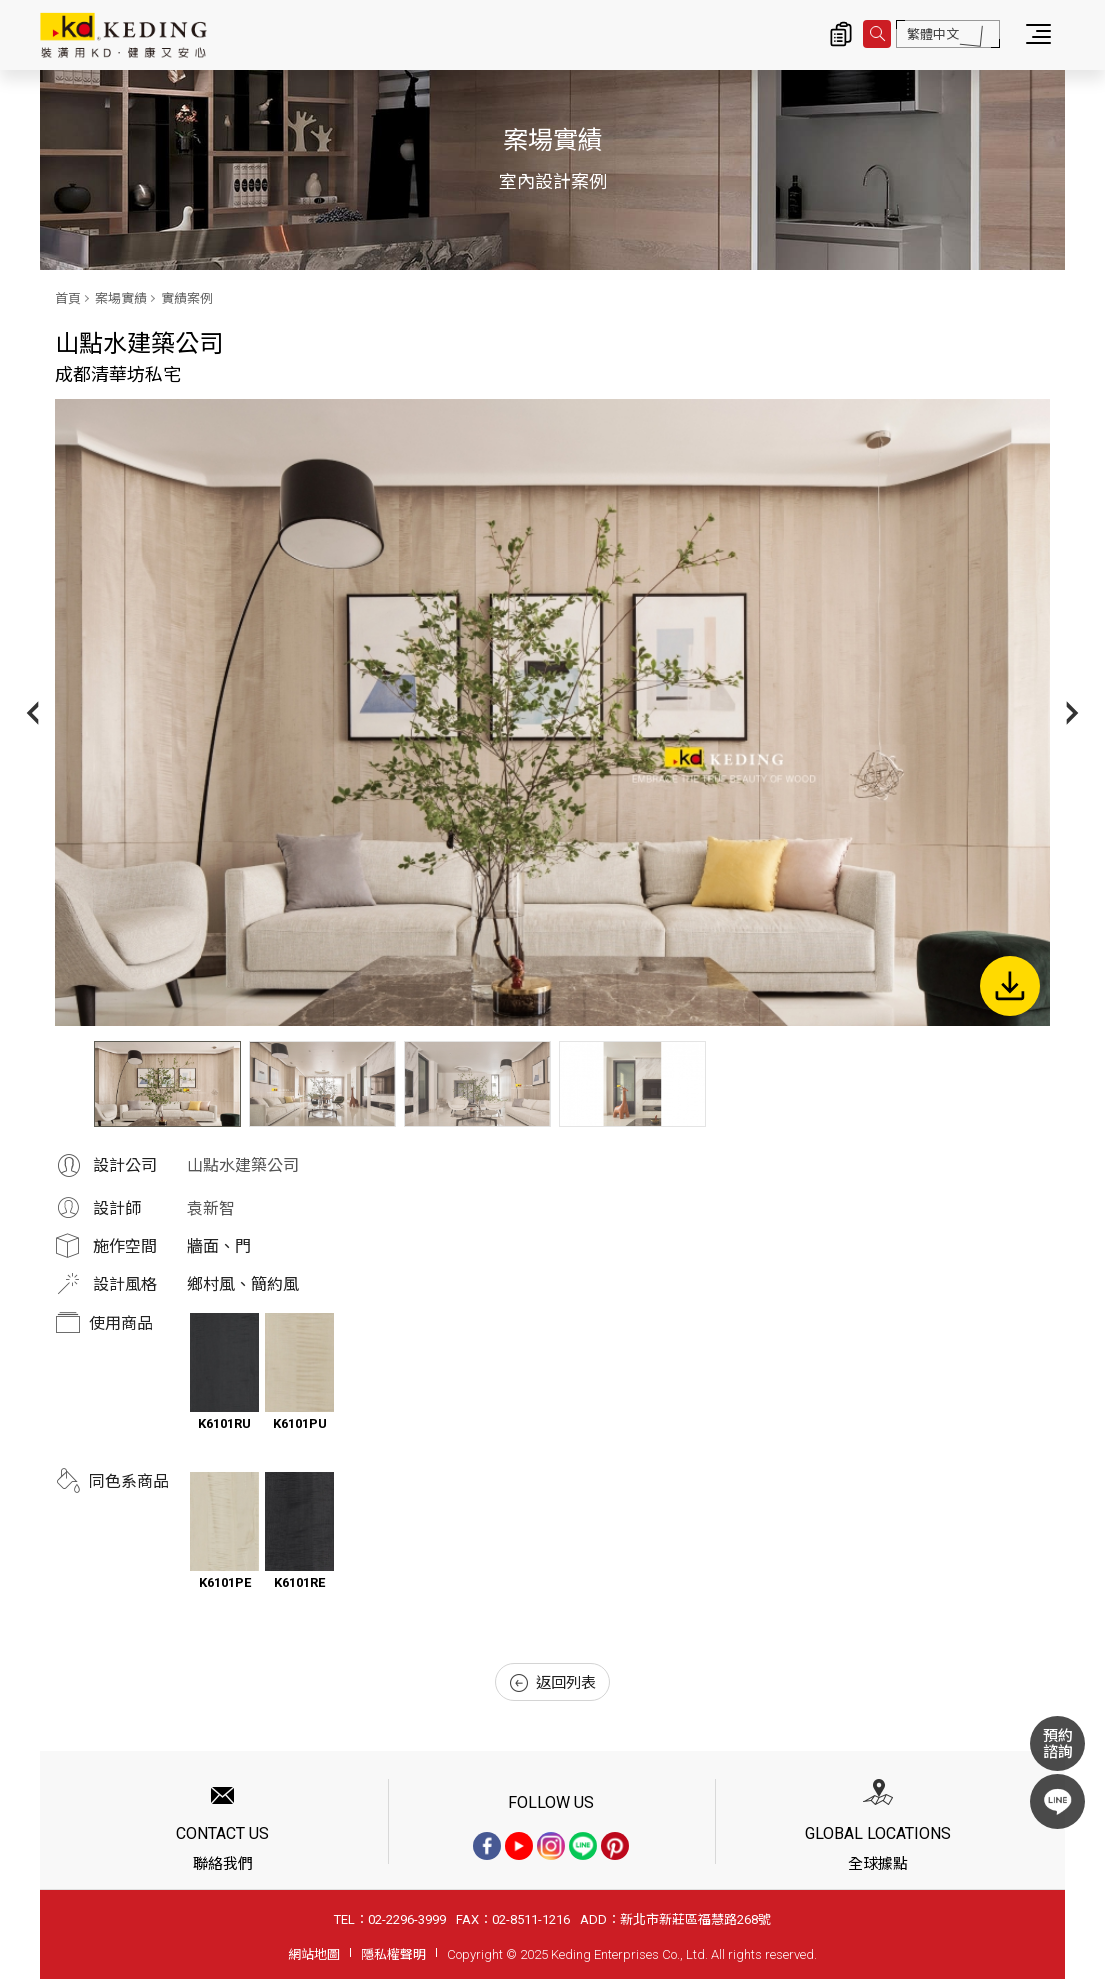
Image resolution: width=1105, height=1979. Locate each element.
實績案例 (187, 298)
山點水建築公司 (243, 1165)
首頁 (68, 298)
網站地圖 (314, 1954)
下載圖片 (1010, 986)
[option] (552, 712)
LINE (1057, 1801)
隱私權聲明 (393, 1954)
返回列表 (553, 1683)
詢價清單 (841, 34)
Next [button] (1072, 712)
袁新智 (211, 1208)
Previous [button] (32, 712)
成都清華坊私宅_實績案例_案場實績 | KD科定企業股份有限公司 (123, 35)
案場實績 (121, 298)
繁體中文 (933, 34)
